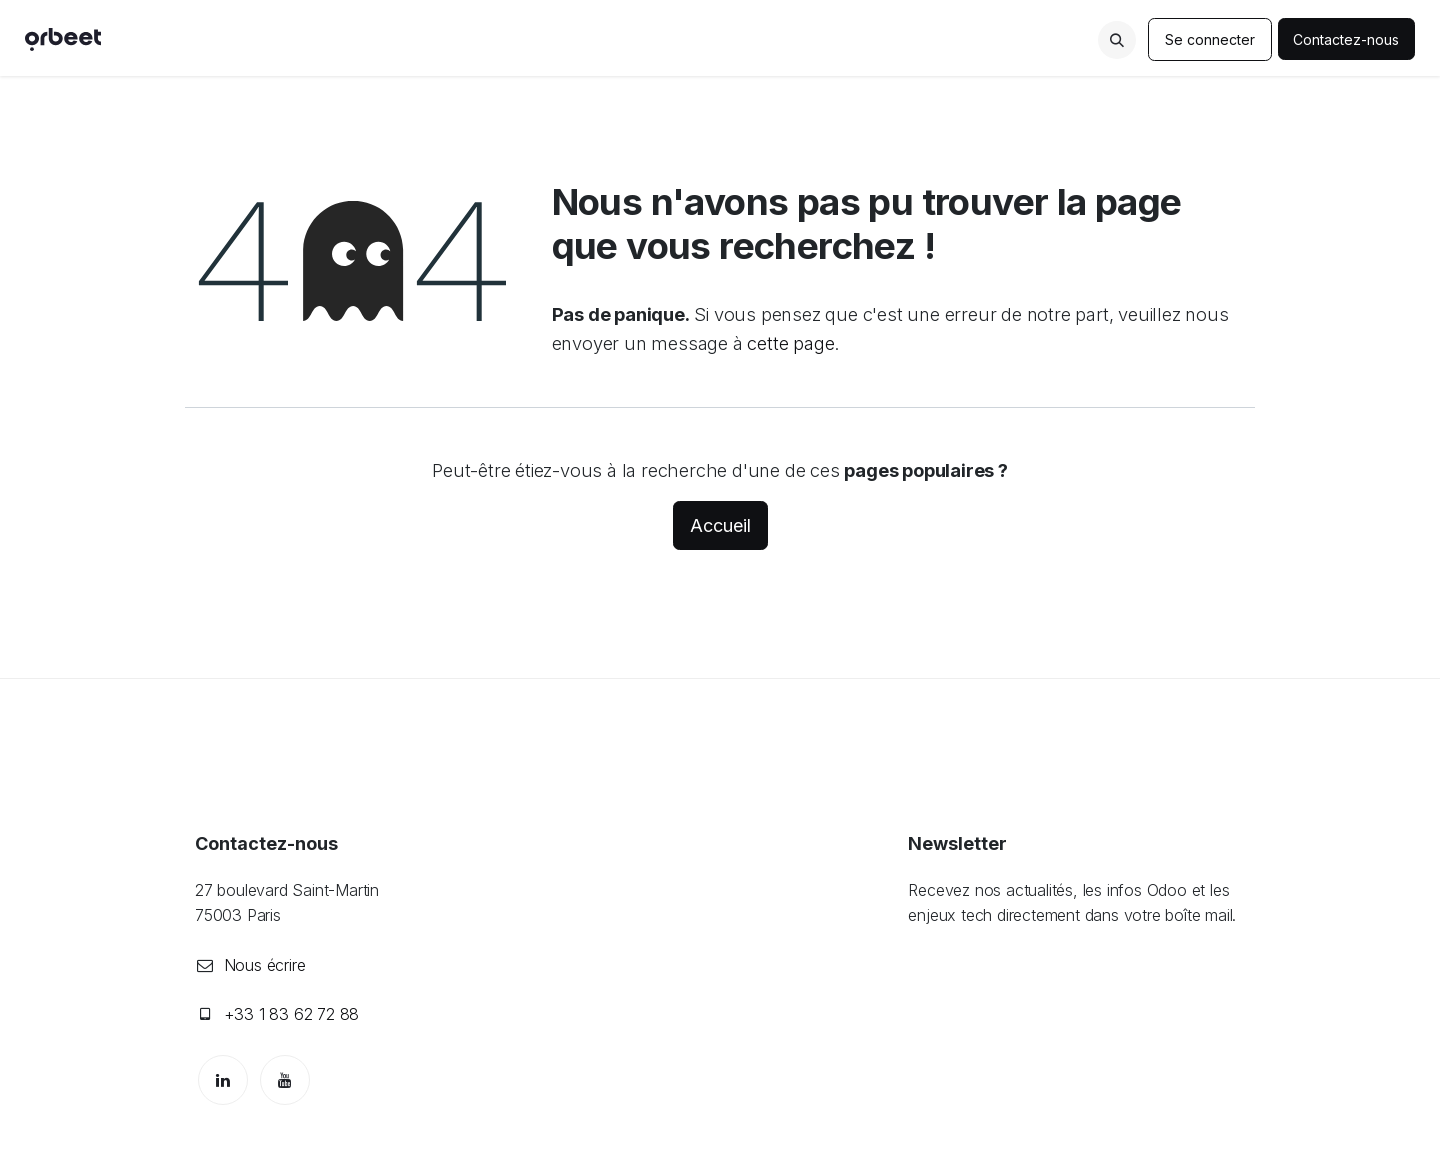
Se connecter (1210, 39)
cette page (790, 343)
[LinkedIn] (223, 1080)
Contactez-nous (1347, 39)
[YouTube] (285, 1080)
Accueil (720, 525)
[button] (1117, 40)
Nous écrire (265, 965)
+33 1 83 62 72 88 (292, 1014)
